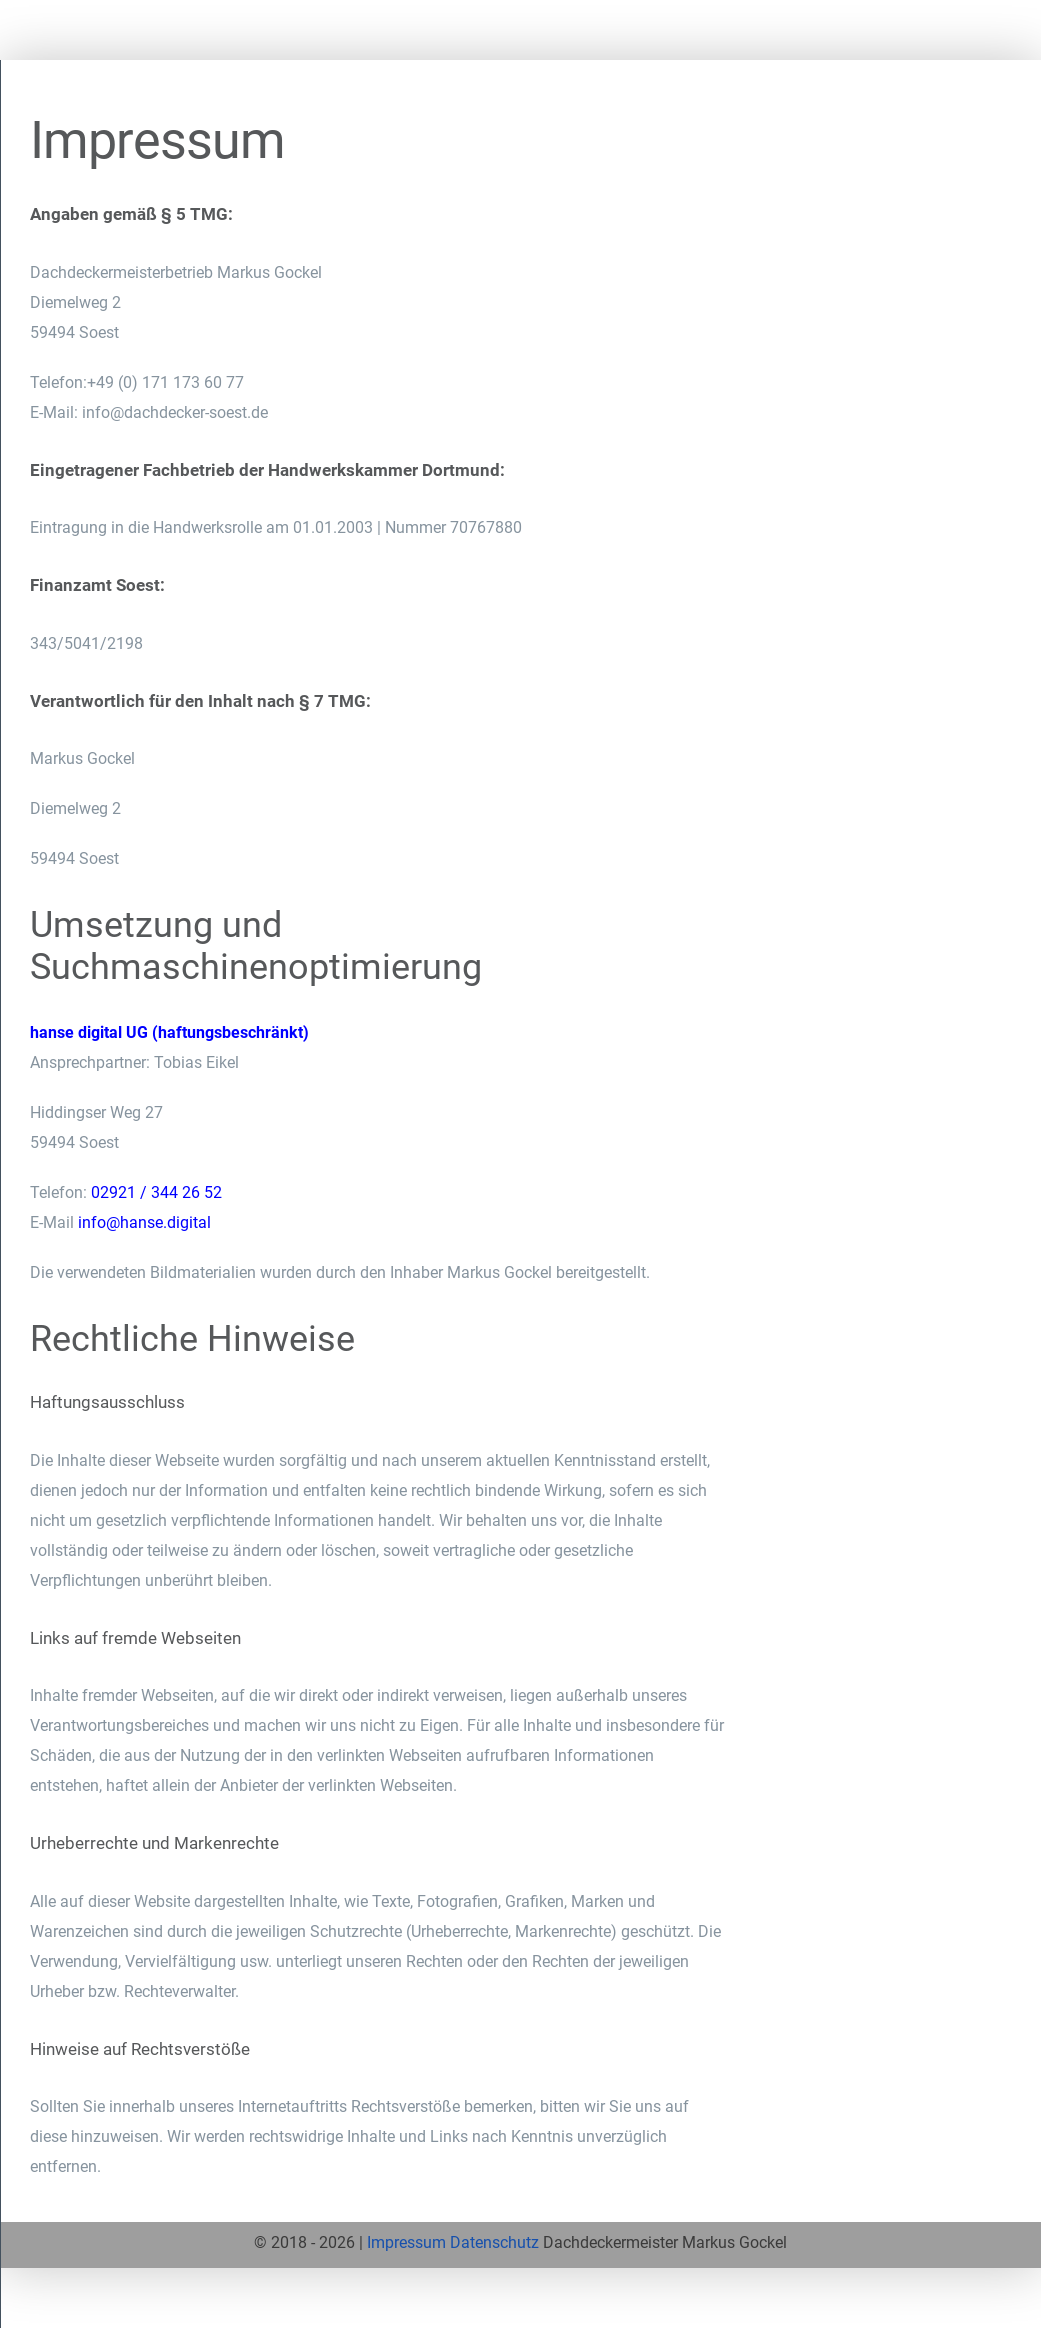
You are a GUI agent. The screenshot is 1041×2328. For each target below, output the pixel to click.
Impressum (406, 2242)
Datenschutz (494, 2242)
